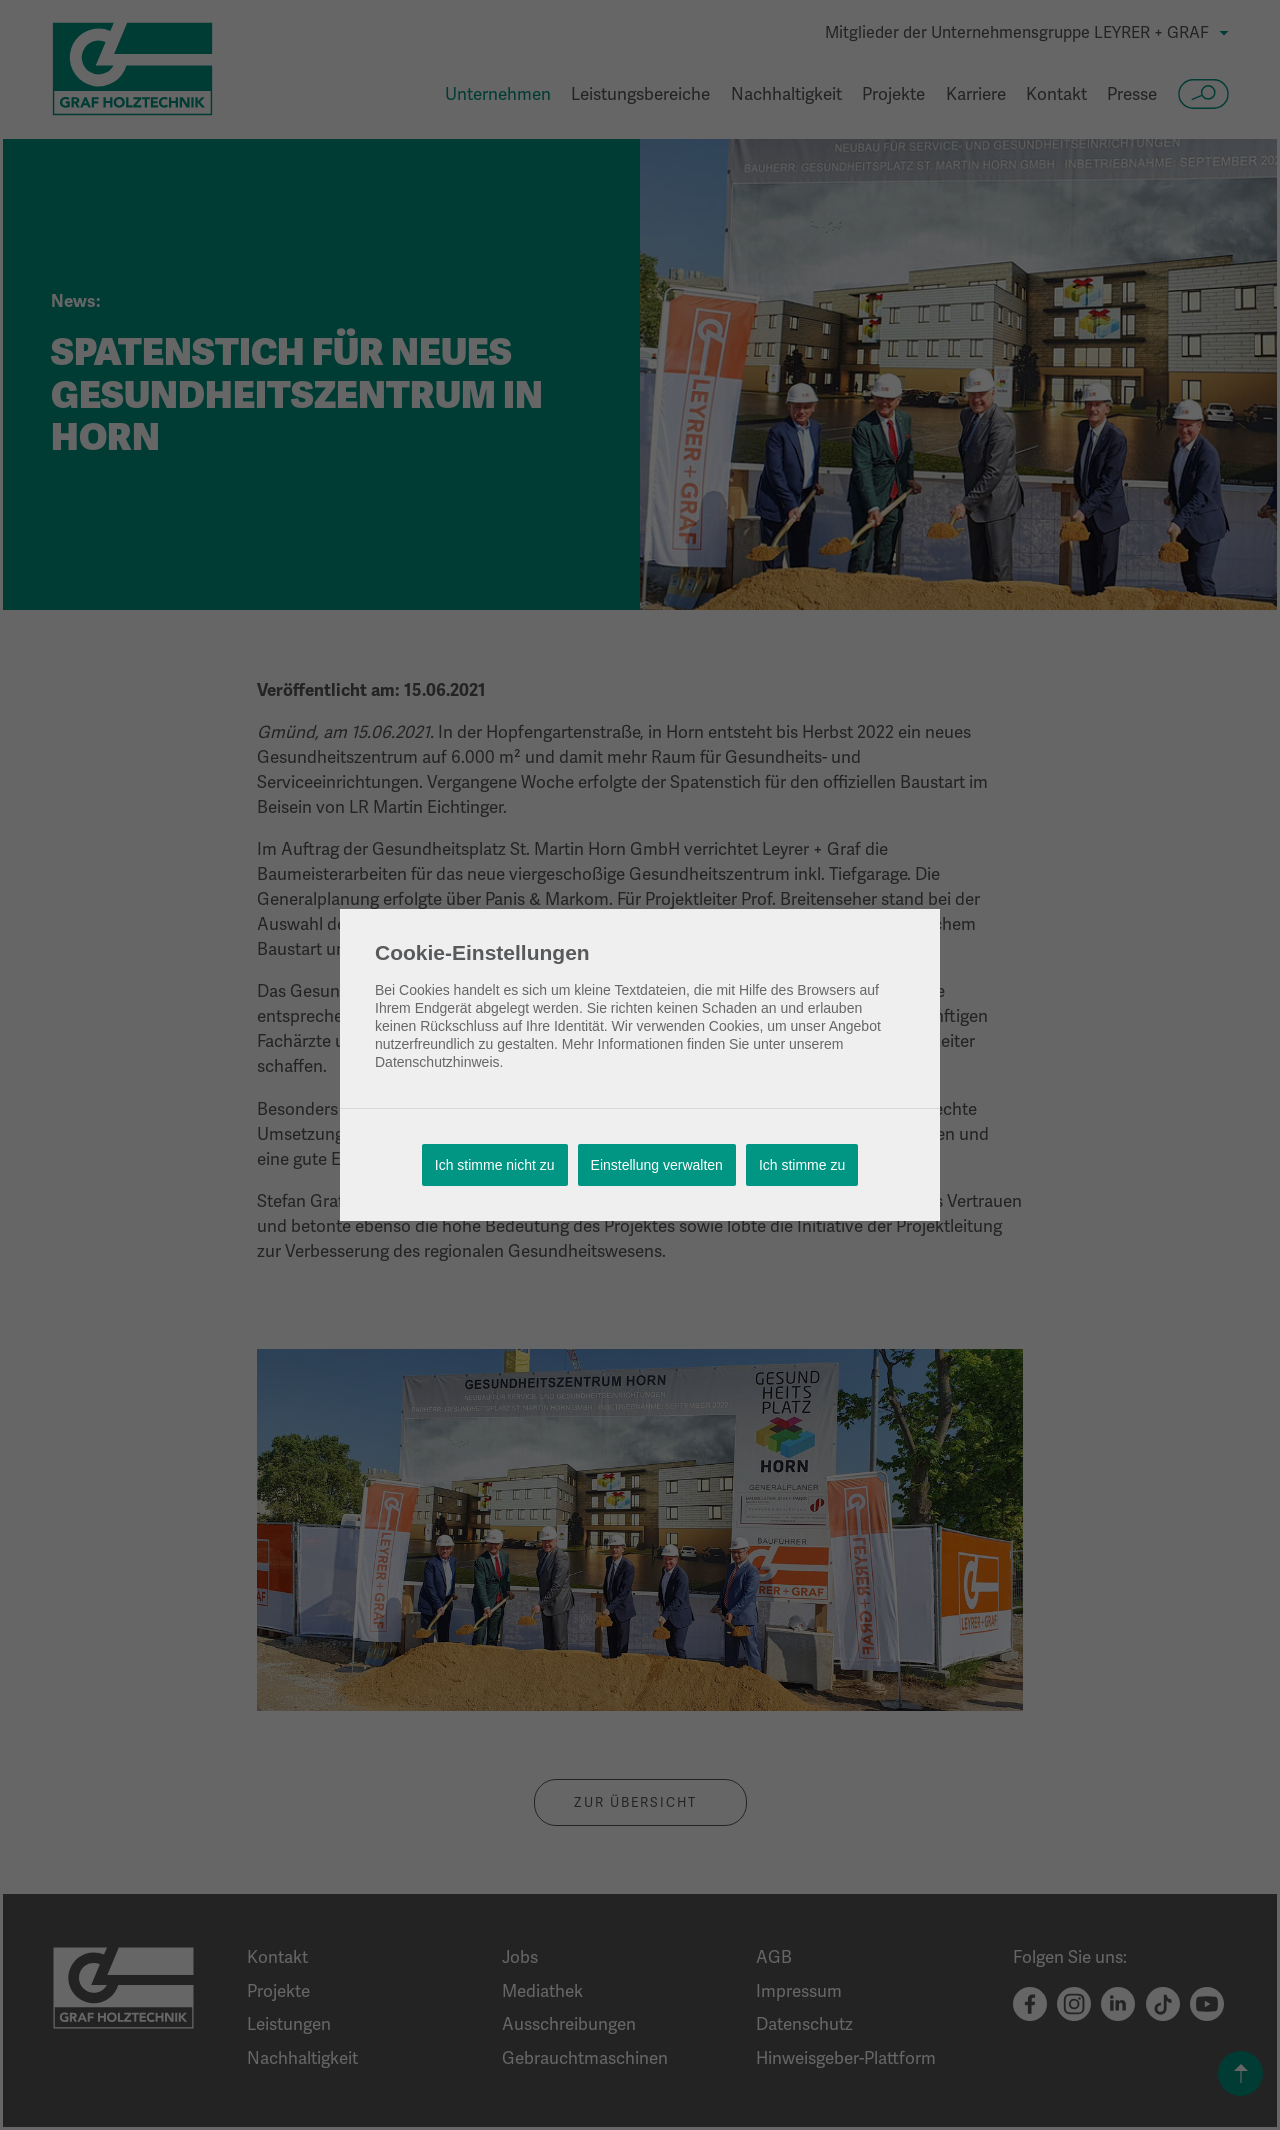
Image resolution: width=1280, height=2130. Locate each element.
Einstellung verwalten (657, 1165)
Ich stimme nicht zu (495, 1165)
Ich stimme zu (802, 1165)
